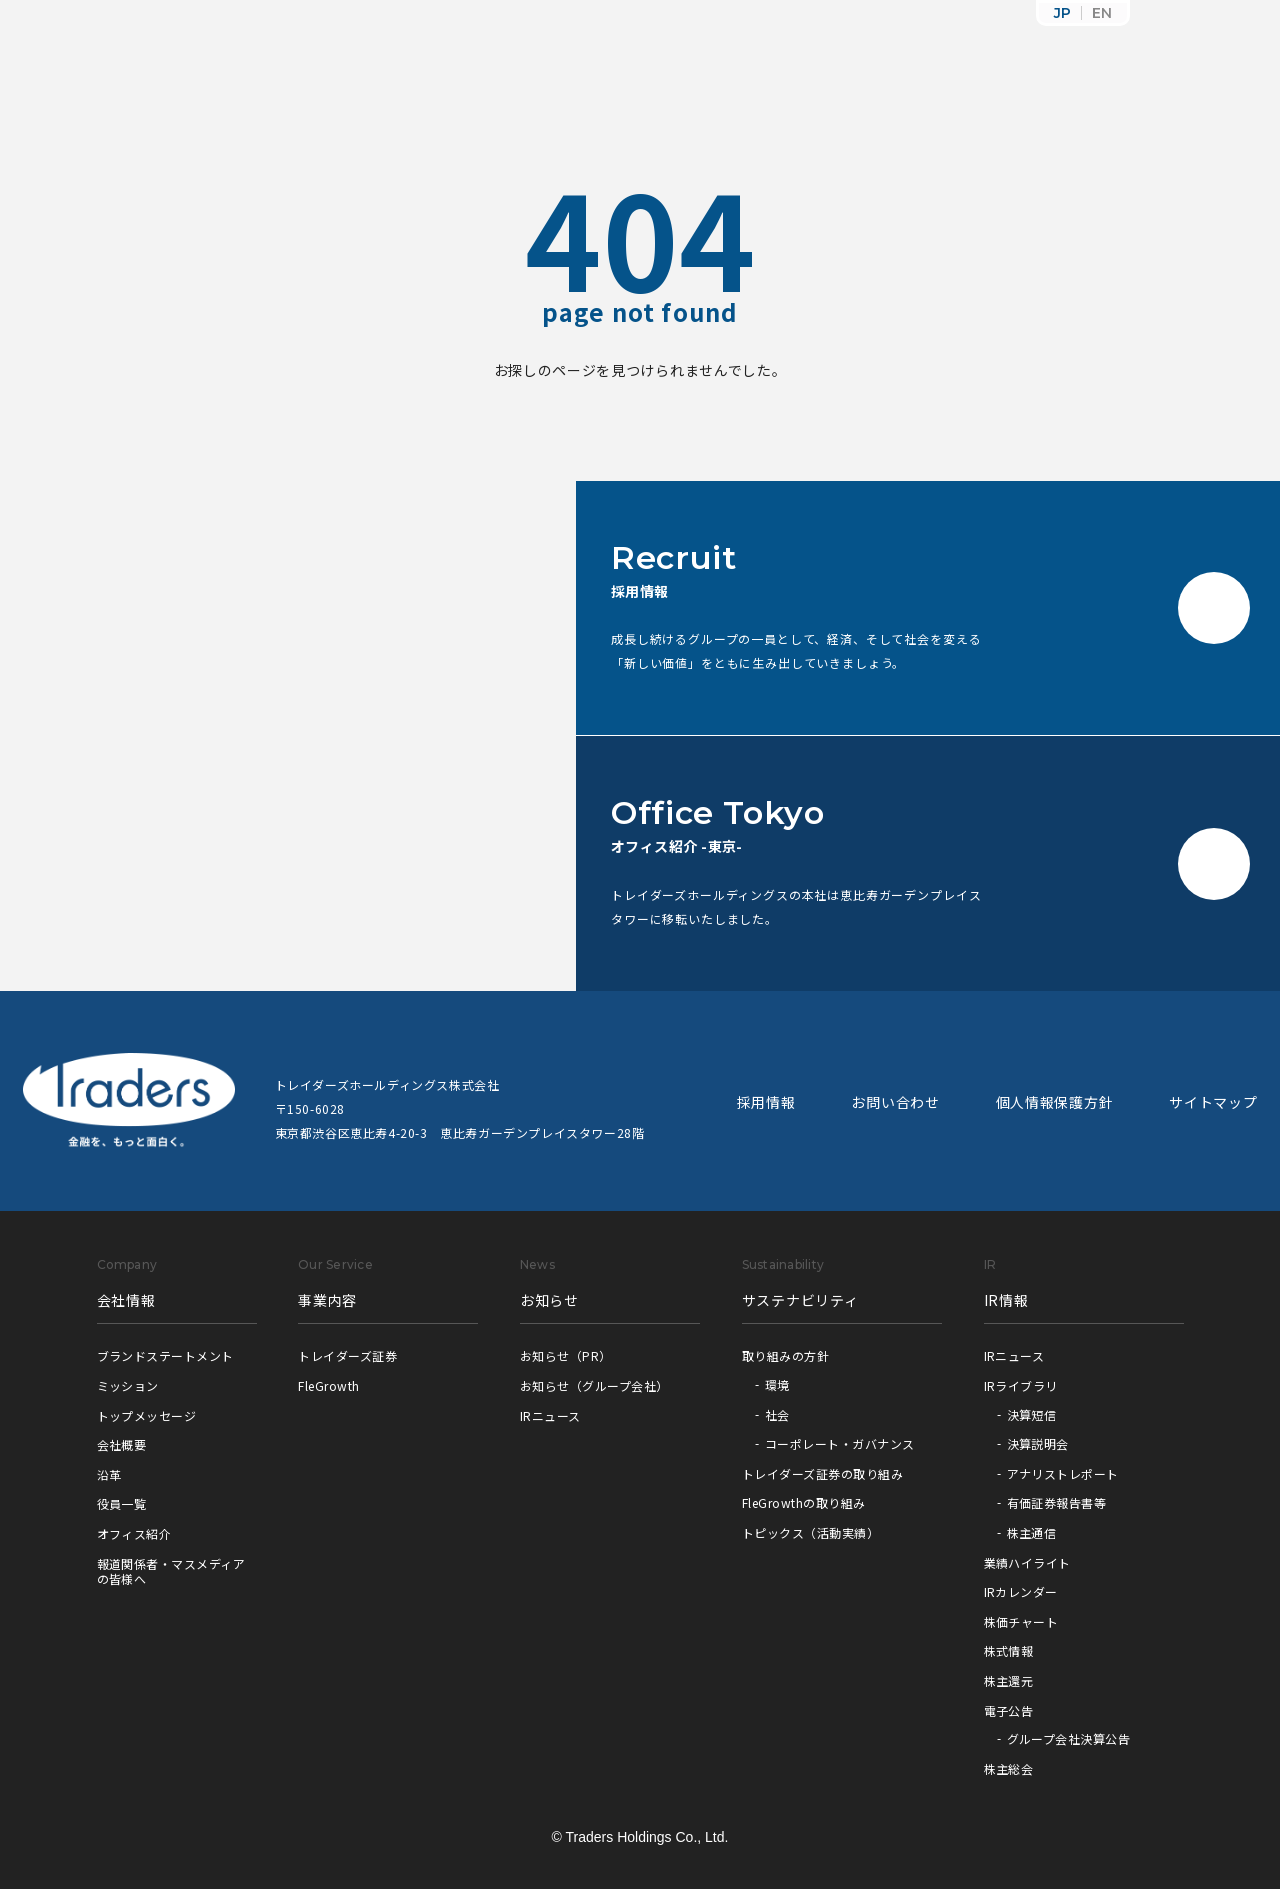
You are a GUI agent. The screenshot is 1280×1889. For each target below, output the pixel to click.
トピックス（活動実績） (810, 1532)
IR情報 (1006, 1300)
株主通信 (1032, 1532)
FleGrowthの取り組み (804, 1502)
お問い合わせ (895, 1102)
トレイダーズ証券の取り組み (822, 1473)
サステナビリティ (800, 1300)
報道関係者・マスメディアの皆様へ (171, 1571)
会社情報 (126, 1300)
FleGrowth (328, 1385)
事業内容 (327, 1300)
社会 (777, 1414)
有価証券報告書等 (1057, 1502)
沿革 (109, 1474)
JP (1062, 13)
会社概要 (122, 1444)
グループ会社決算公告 (1069, 1738)
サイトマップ (1213, 1102)
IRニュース (550, 1415)
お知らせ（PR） (566, 1355)
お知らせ (549, 1300)
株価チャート (1021, 1621)
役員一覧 (122, 1503)
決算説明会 (1038, 1443)
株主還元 (1009, 1680)
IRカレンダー (1021, 1591)
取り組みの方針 (785, 1355)
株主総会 (1009, 1768)
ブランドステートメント (165, 1355)
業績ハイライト (1027, 1562)
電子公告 (1009, 1710)
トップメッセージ (147, 1415)
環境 (777, 1384)
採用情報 (766, 1102)
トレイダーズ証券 (347, 1355)
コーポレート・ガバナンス (840, 1443)
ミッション (128, 1385)
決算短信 (1032, 1414)
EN (1102, 13)
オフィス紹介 (134, 1533)
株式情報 (1009, 1650)
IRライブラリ (1021, 1385)
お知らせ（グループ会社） (594, 1385)
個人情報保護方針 (1055, 1102)
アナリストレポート (1063, 1473)
